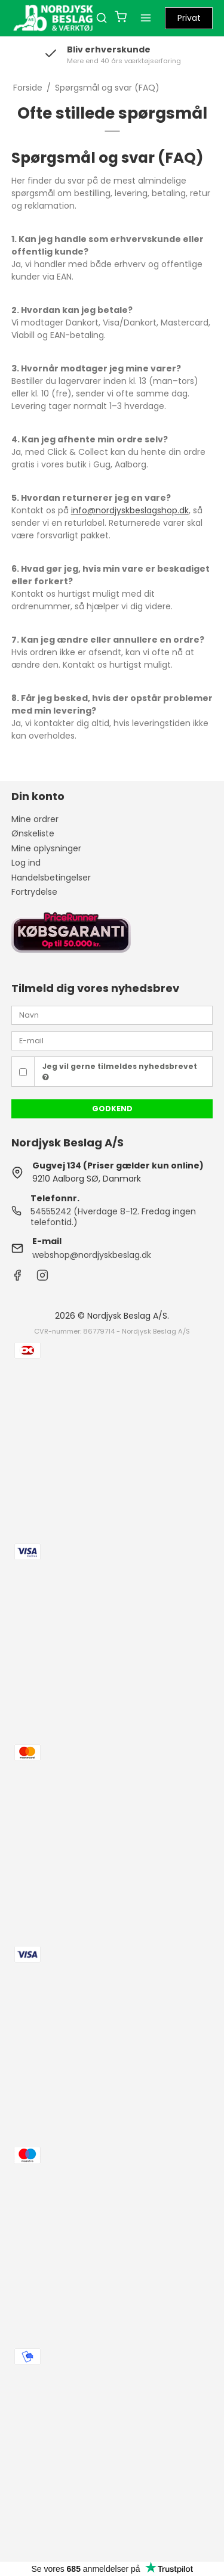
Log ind (26, 863)
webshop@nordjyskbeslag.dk (91, 1255)
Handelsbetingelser (51, 878)
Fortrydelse (34, 892)
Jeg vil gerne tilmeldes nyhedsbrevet (119, 1071)
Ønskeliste (32, 833)
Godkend (112, 1108)
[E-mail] (112, 1040)
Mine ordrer (35, 819)
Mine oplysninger (46, 848)
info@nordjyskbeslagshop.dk (130, 510)
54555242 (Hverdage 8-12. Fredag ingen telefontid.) (113, 1216)
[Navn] (112, 1015)
